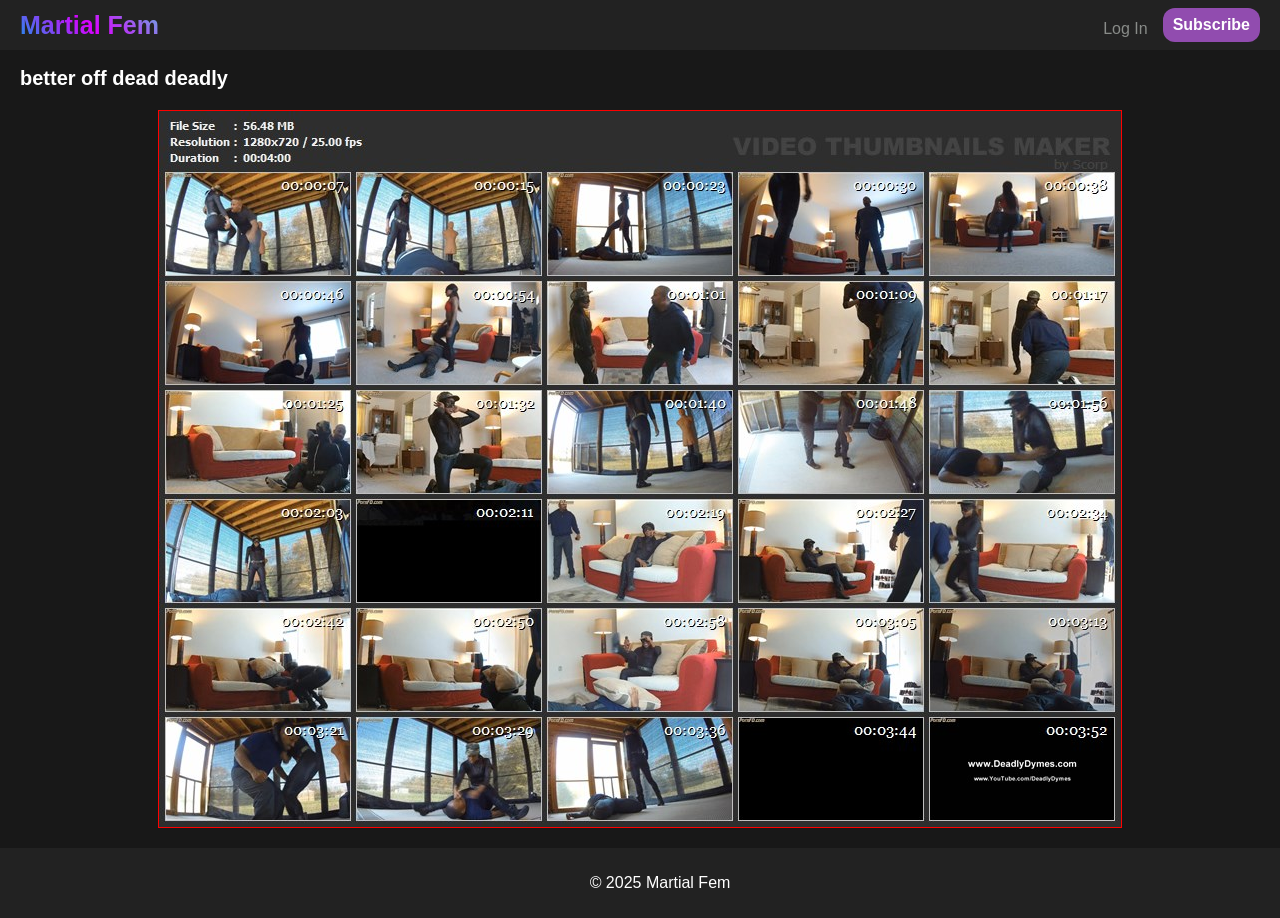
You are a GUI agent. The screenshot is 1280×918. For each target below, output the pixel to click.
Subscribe (1211, 24)
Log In (1125, 28)
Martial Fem (89, 25)
